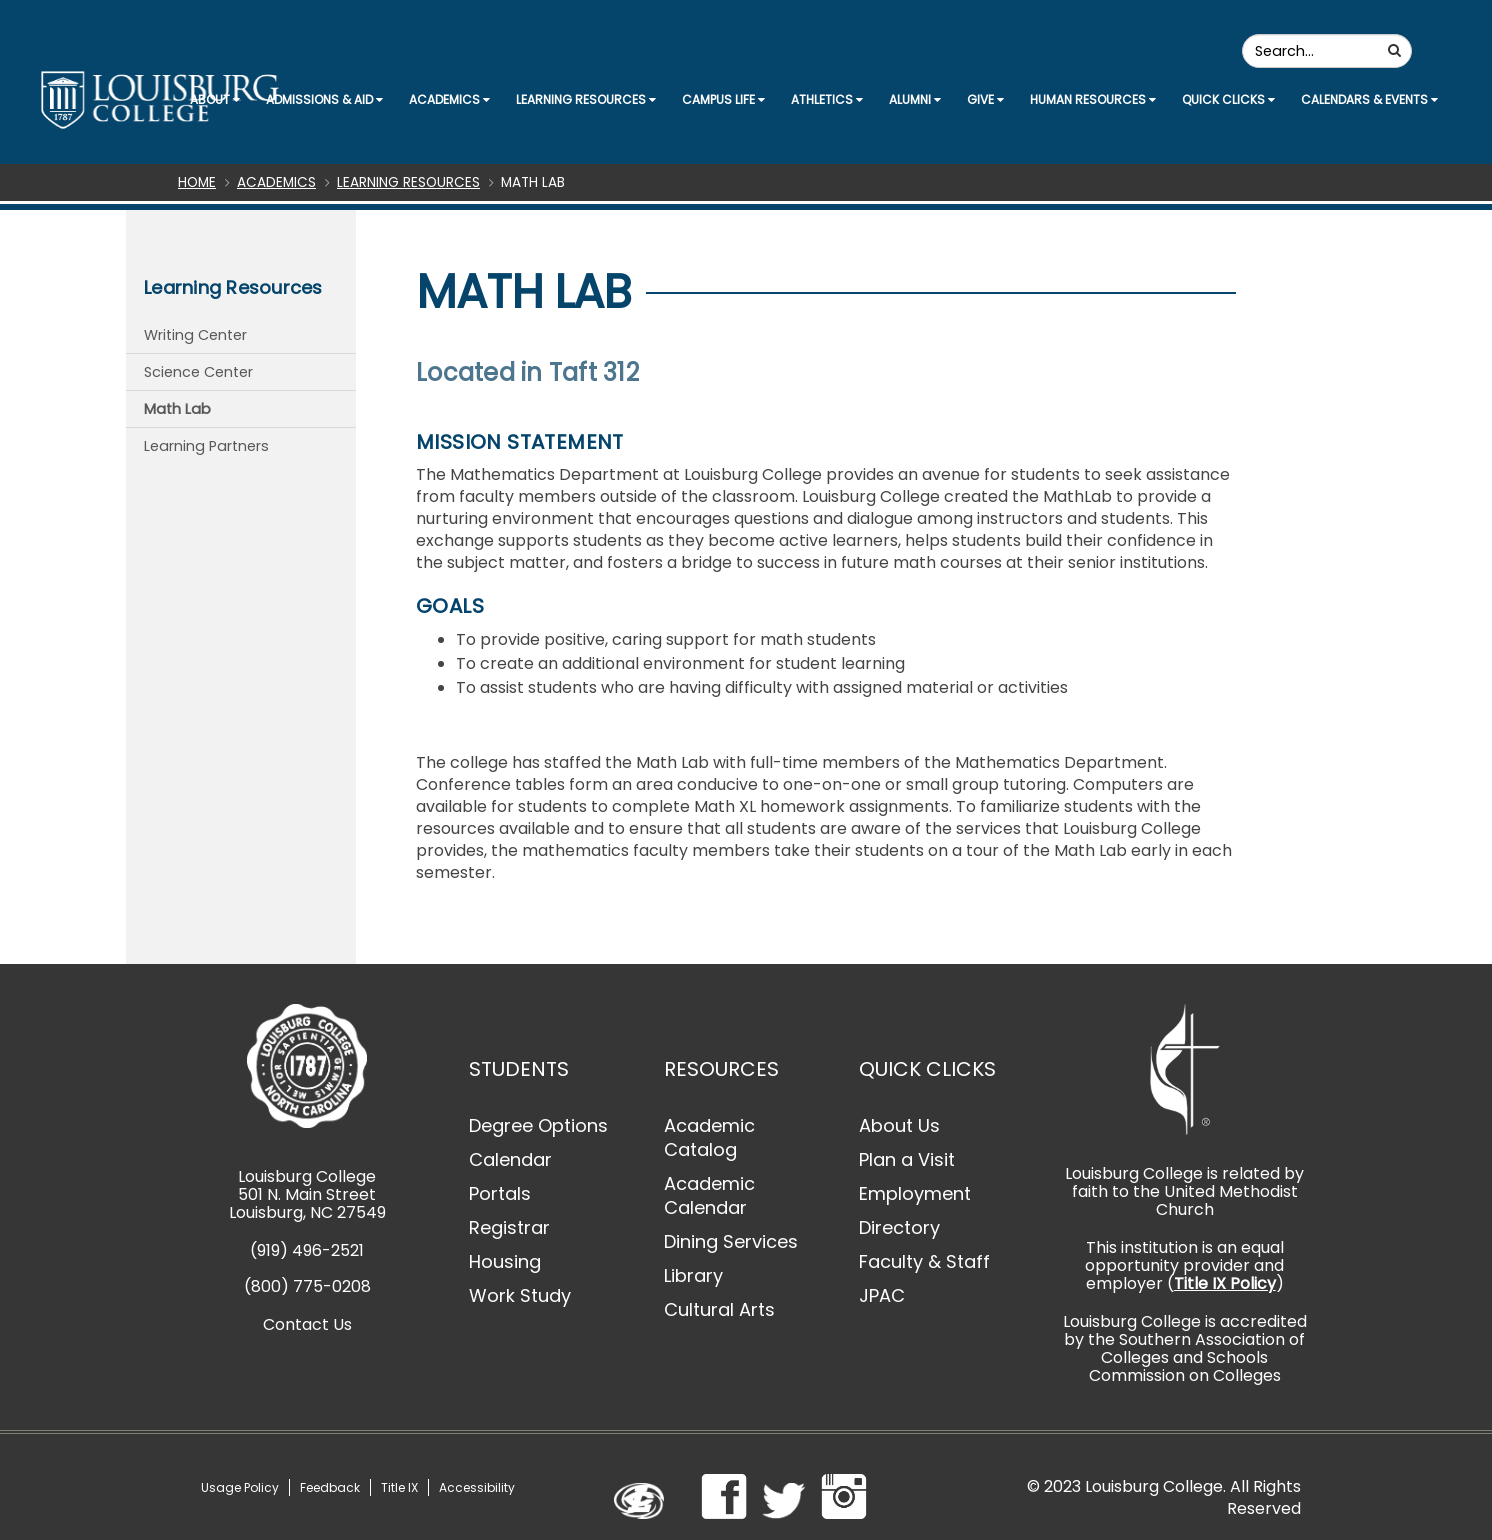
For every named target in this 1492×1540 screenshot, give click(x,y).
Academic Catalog (709, 1137)
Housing (505, 1261)
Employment (915, 1193)
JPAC (882, 1295)
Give (985, 99)
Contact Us (307, 1324)
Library (693, 1275)
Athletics (827, 99)
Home (197, 182)
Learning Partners (206, 446)
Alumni (915, 99)
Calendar (510, 1159)
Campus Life (723, 99)
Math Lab (177, 409)
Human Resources (1093, 99)
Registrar (509, 1227)
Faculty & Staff (924, 1261)
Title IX (399, 1487)
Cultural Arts (719, 1309)
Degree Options (538, 1125)
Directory (899, 1227)
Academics (449, 99)
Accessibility (477, 1487)
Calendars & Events (1369, 99)
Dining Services (731, 1241)
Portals (500, 1193)
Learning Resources (586, 99)
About (215, 99)
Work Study (520, 1295)
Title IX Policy (1225, 1283)
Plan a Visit (907, 1159)
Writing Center (195, 335)
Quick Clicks (1228, 99)
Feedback (330, 1487)
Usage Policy (240, 1487)
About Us (899, 1125)
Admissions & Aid (324, 99)
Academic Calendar (709, 1195)
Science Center (198, 372)
